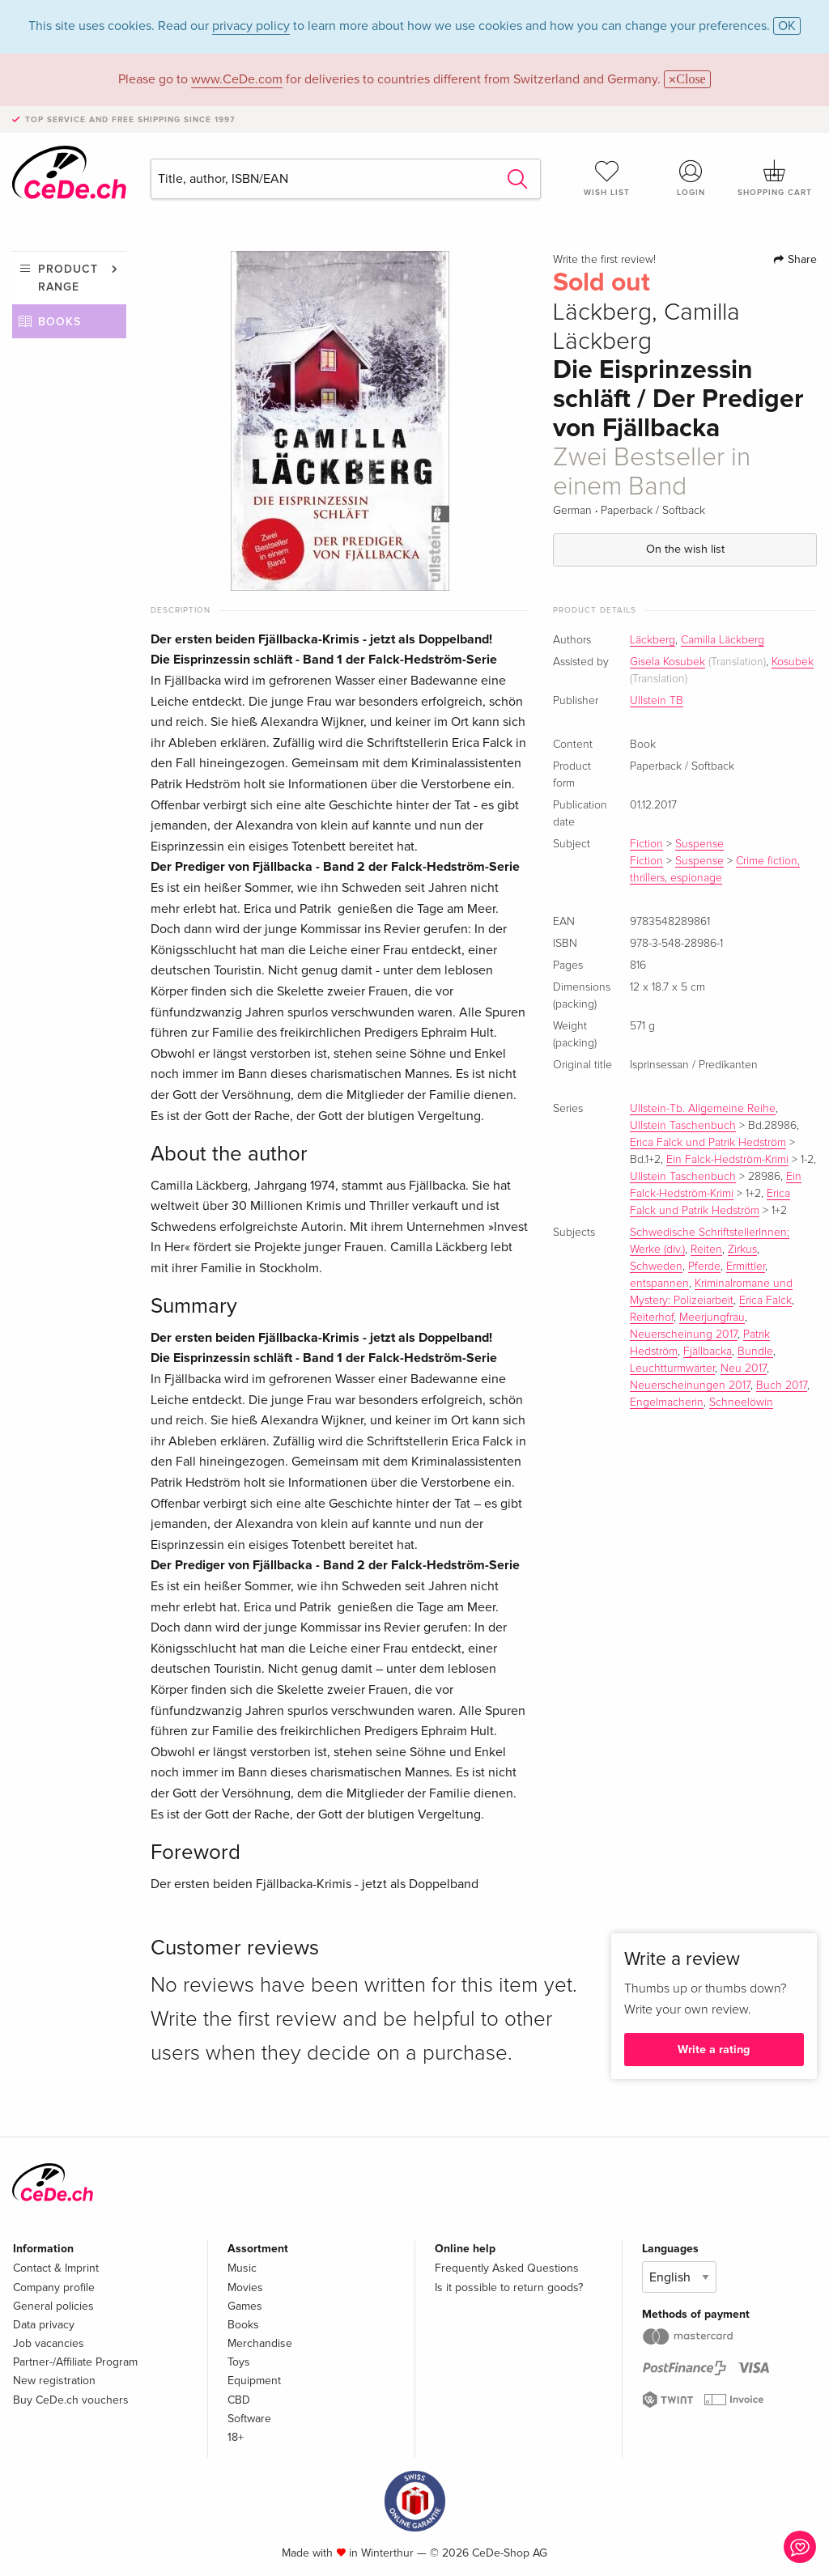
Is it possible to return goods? (509, 2287)
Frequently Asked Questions (507, 2268)
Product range (68, 278)
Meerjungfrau (712, 1317)
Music (242, 2268)
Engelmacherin (667, 1402)
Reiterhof (652, 1317)
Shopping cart (775, 178)
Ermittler (745, 1266)
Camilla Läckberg (722, 640)
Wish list (607, 178)
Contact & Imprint (56, 2268)
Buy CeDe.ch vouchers (71, 2400)
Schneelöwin (741, 1402)
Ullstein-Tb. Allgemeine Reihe (703, 1108)
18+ (235, 2437)
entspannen (659, 1283)
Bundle (755, 1351)
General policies (53, 2306)
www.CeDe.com (237, 79)
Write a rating (714, 2049)
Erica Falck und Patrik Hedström (708, 1142)
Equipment (254, 2380)
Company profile (54, 2287)
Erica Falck (765, 1300)
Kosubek (793, 662)
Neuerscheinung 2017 (684, 1334)
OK (787, 26)
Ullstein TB (656, 701)
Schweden (656, 1266)
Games (244, 2306)
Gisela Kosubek (667, 662)
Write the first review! (604, 259)
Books (59, 322)
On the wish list (685, 549)
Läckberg (652, 640)
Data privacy (43, 2325)
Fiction (646, 844)
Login (690, 178)
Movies (245, 2287)
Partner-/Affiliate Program (75, 2362)
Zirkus (742, 1249)
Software (249, 2418)
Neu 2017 (744, 1368)
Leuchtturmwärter (672, 1368)
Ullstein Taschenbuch (683, 1125)
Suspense (699, 844)
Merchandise (259, 2343)
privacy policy (251, 26)
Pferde (704, 1266)
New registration (54, 2380)
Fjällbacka (707, 1351)
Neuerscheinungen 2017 (690, 1385)
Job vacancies (48, 2343)
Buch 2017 (781, 1385)
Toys (238, 2362)
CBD (238, 2400)
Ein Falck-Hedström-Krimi (727, 1159)
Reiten (706, 1249)
